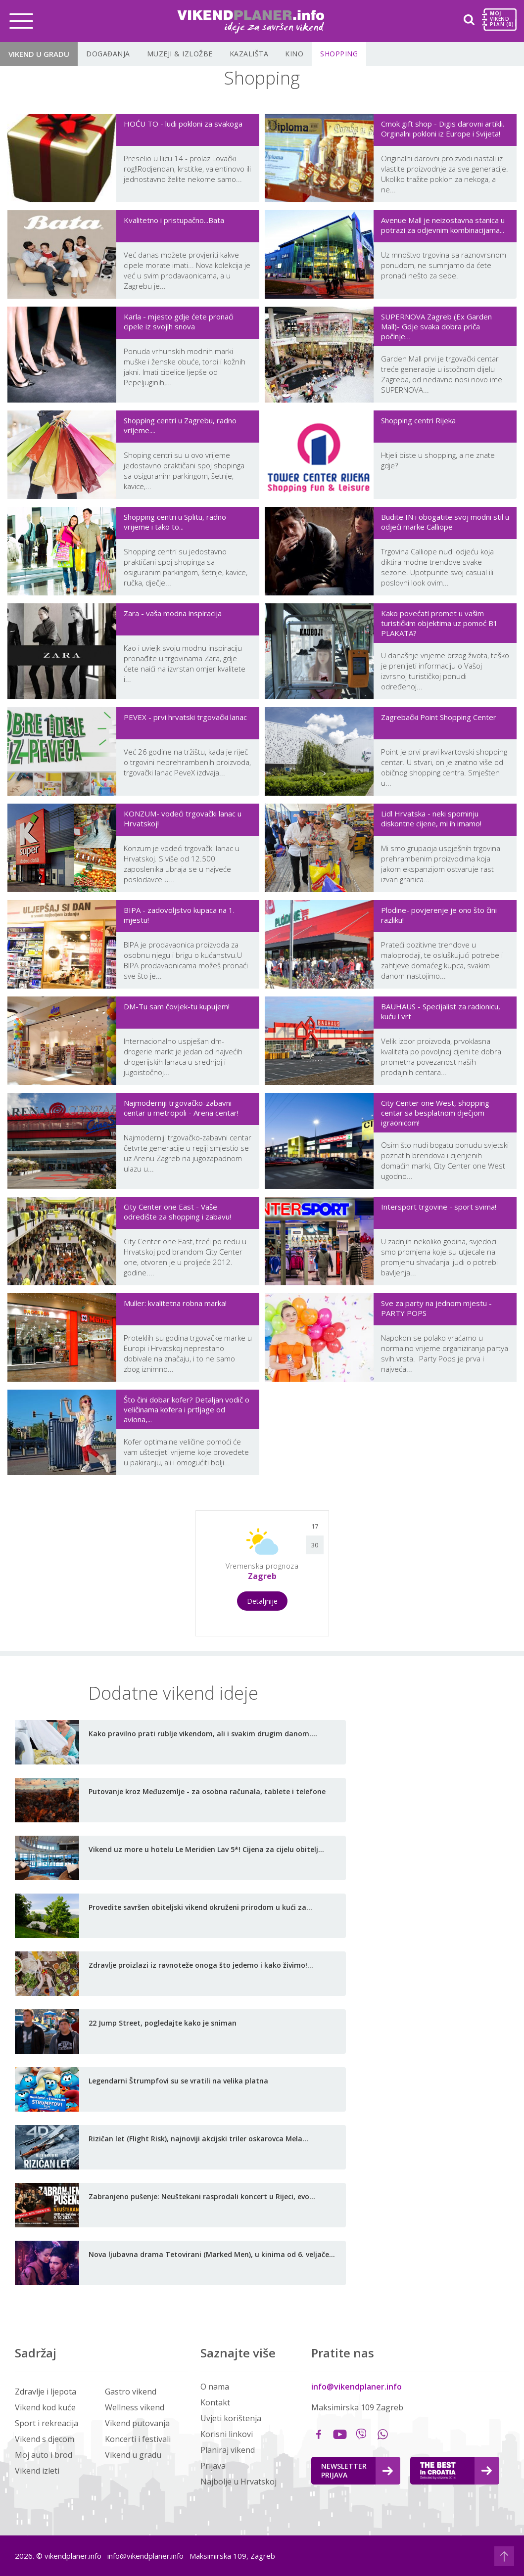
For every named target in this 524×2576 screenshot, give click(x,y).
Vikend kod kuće (45, 2407)
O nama (214, 2386)
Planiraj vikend (227, 2449)
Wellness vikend (134, 2407)
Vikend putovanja (137, 2423)
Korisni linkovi (226, 2434)
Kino (294, 53)
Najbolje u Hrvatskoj (238, 2481)
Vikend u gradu (38, 54)
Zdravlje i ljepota (45, 2391)
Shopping (339, 53)
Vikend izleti (37, 2470)
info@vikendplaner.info (356, 2386)
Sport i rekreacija (46, 2423)
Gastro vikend (130, 2391)
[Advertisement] (106, 1572)
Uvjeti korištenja (230, 2418)
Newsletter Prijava (357, 2470)
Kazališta (249, 53)
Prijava (213, 2465)
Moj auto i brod (43, 2454)
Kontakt (215, 2402)
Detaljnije (262, 1601)
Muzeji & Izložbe (180, 53)
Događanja (108, 53)
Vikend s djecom (44, 2439)
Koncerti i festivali (138, 2439)
